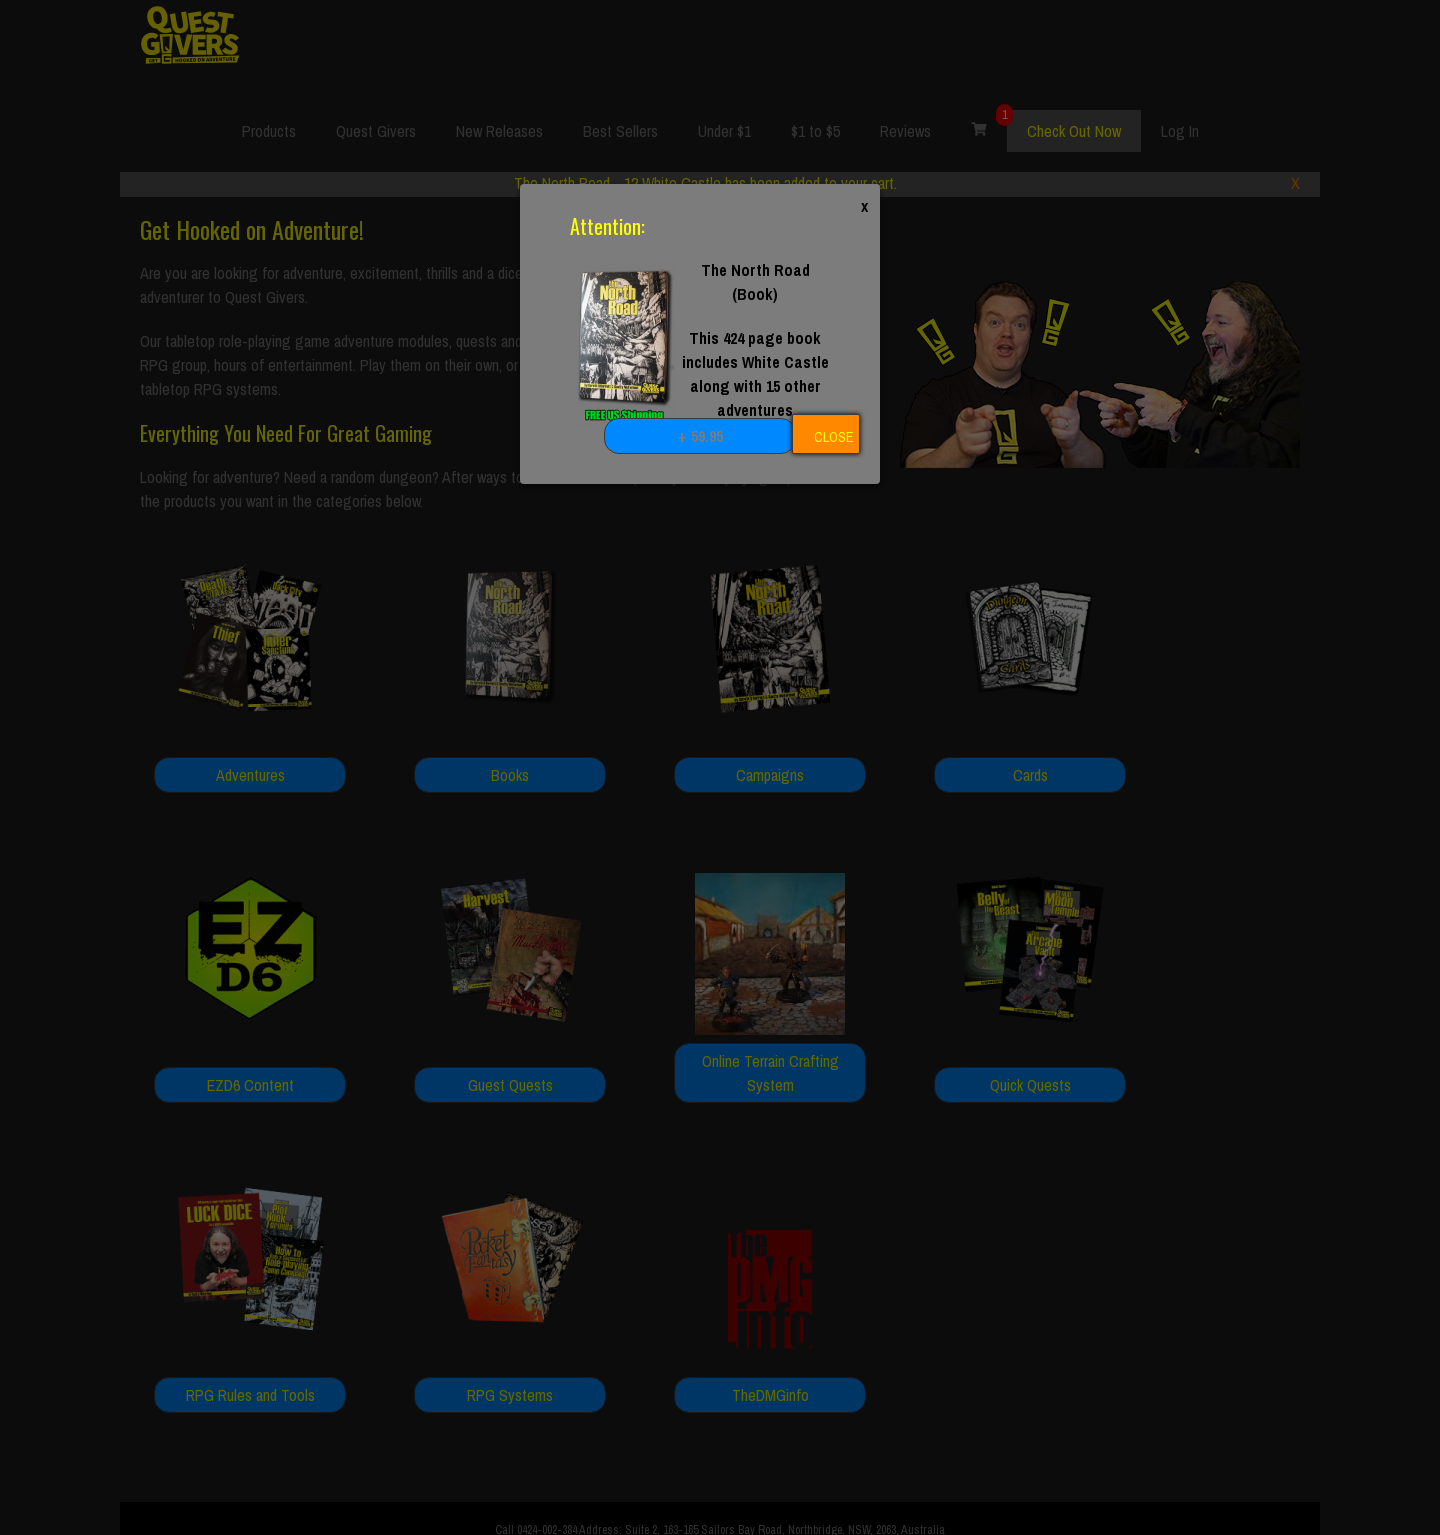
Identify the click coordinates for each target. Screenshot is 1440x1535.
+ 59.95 (700, 436)
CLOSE (833, 437)
